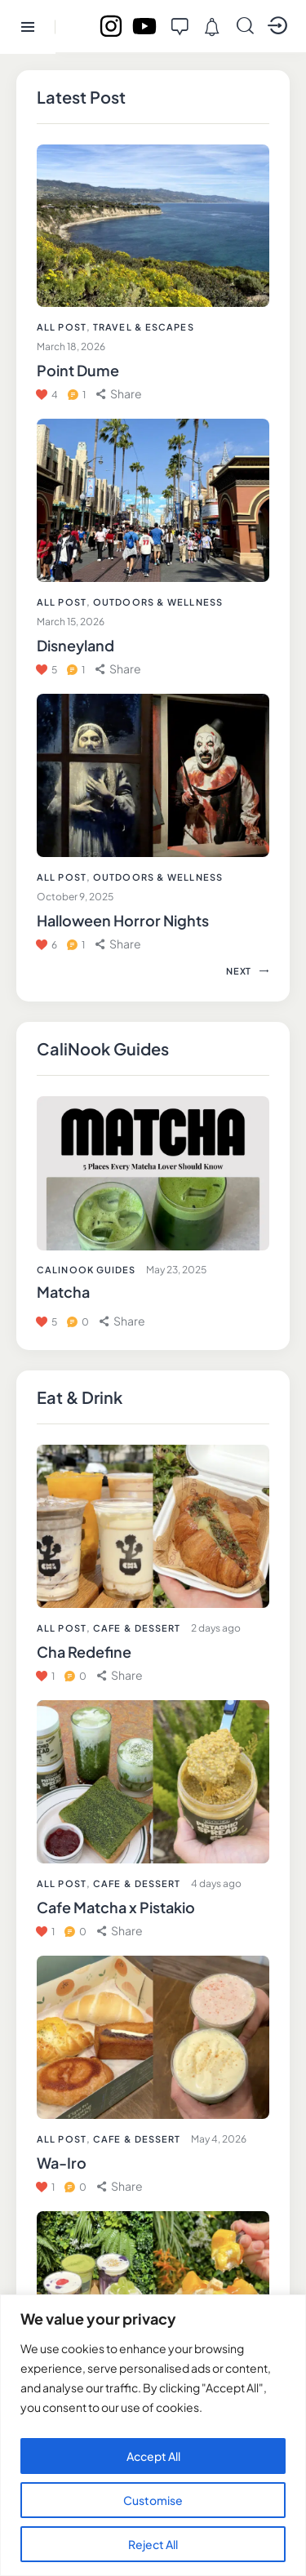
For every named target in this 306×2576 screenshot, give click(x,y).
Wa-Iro (61, 2162)
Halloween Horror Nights (123, 920)
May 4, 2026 (218, 2139)
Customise (153, 2500)
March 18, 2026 (71, 346)
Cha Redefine (84, 1651)
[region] (153, 2435)
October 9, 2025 (75, 896)
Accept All (153, 2456)
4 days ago (216, 1883)
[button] (120, 1675)
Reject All (153, 2544)
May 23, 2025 (176, 1270)
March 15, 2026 (70, 621)
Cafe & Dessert (136, 1628)
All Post (61, 1628)
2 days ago (216, 1628)
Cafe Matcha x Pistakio (116, 1907)
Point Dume (78, 370)
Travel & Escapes (143, 327)
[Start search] (245, 26)
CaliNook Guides (86, 1269)
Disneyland (75, 645)
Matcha (63, 1291)
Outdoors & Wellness (158, 602)
